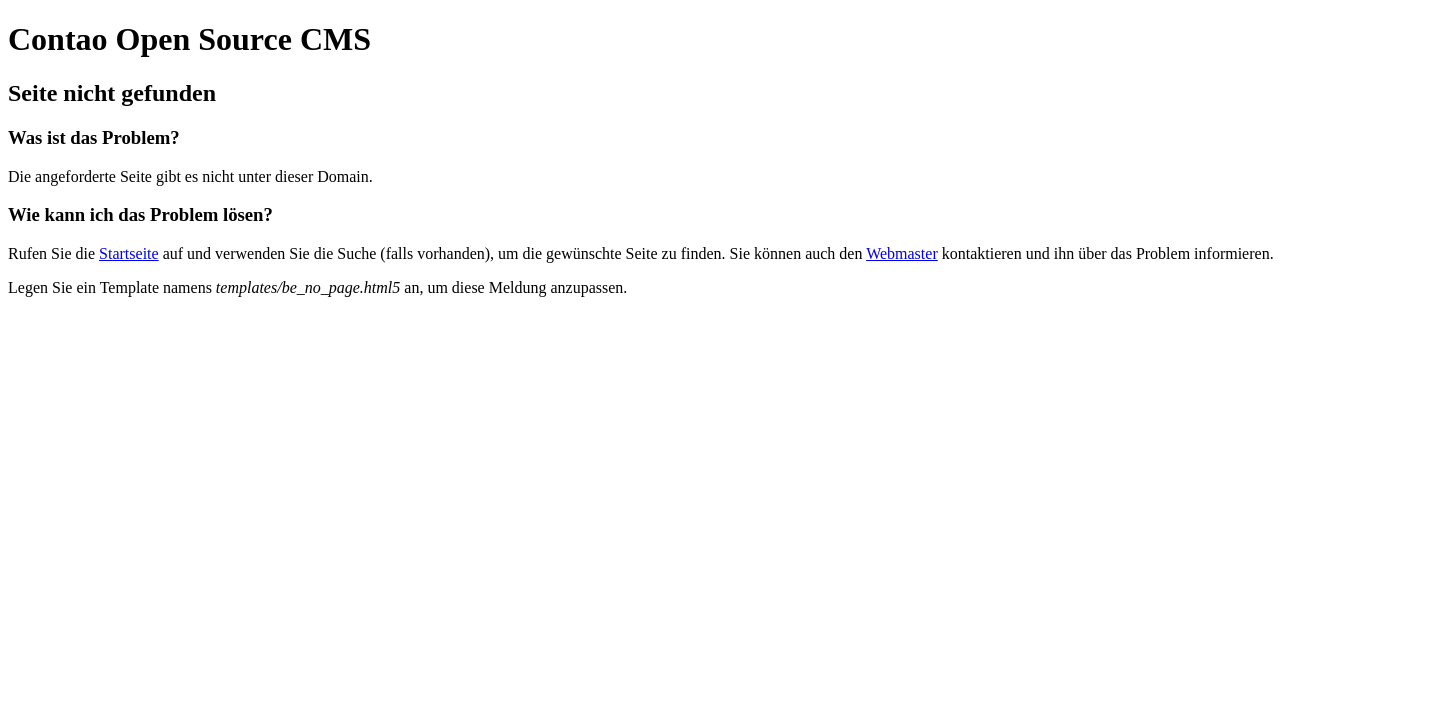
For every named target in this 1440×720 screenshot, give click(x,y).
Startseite (129, 253)
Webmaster (902, 253)
